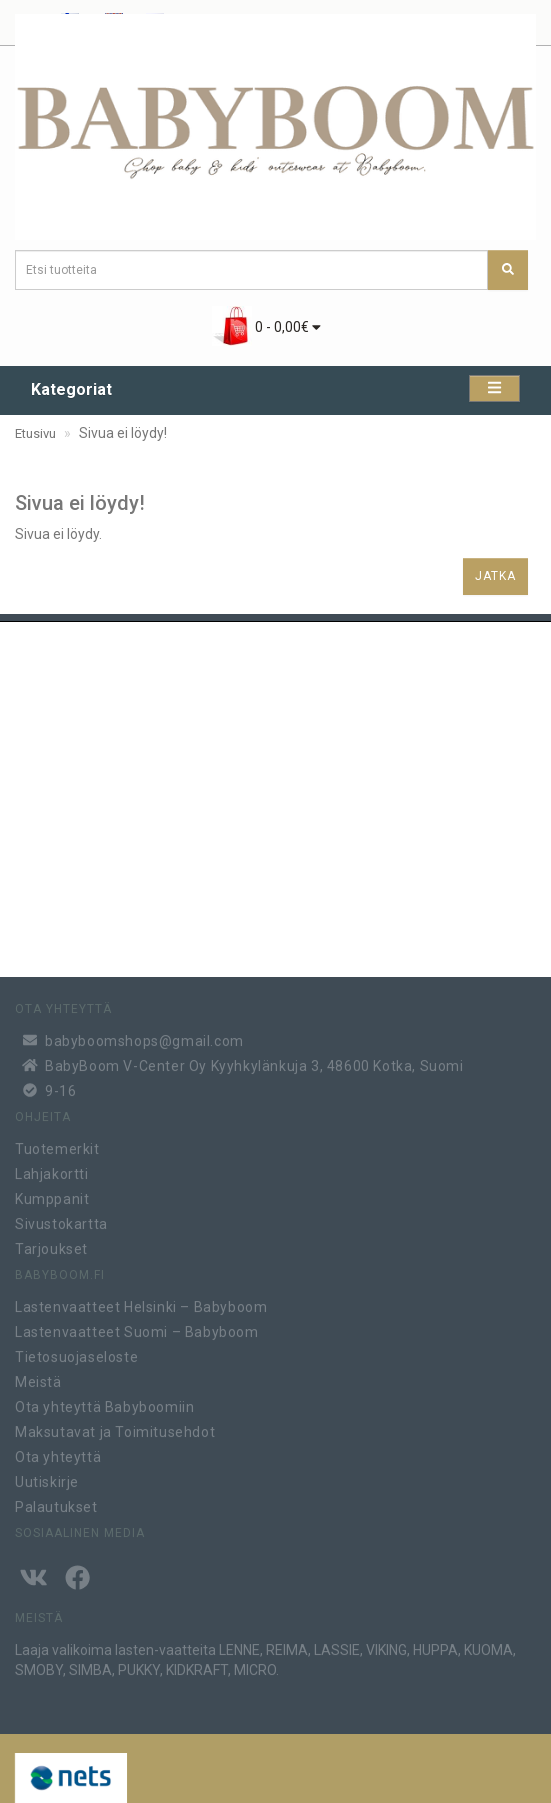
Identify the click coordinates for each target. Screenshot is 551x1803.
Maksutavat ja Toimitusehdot (115, 1428)
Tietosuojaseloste (76, 1353)
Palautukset (56, 1503)
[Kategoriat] (494, 388)
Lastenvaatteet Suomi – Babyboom (137, 1328)
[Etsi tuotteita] (508, 270)
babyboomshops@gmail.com (144, 1036)
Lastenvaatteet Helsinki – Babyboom (141, 1303)
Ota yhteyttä (58, 1453)
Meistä (38, 1378)
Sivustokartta (61, 1220)
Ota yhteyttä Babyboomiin (104, 1403)
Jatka (495, 576)
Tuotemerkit (57, 1145)
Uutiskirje (47, 1478)
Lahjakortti (52, 1170)
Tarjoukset (51, 1245)
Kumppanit (52, 1195)
